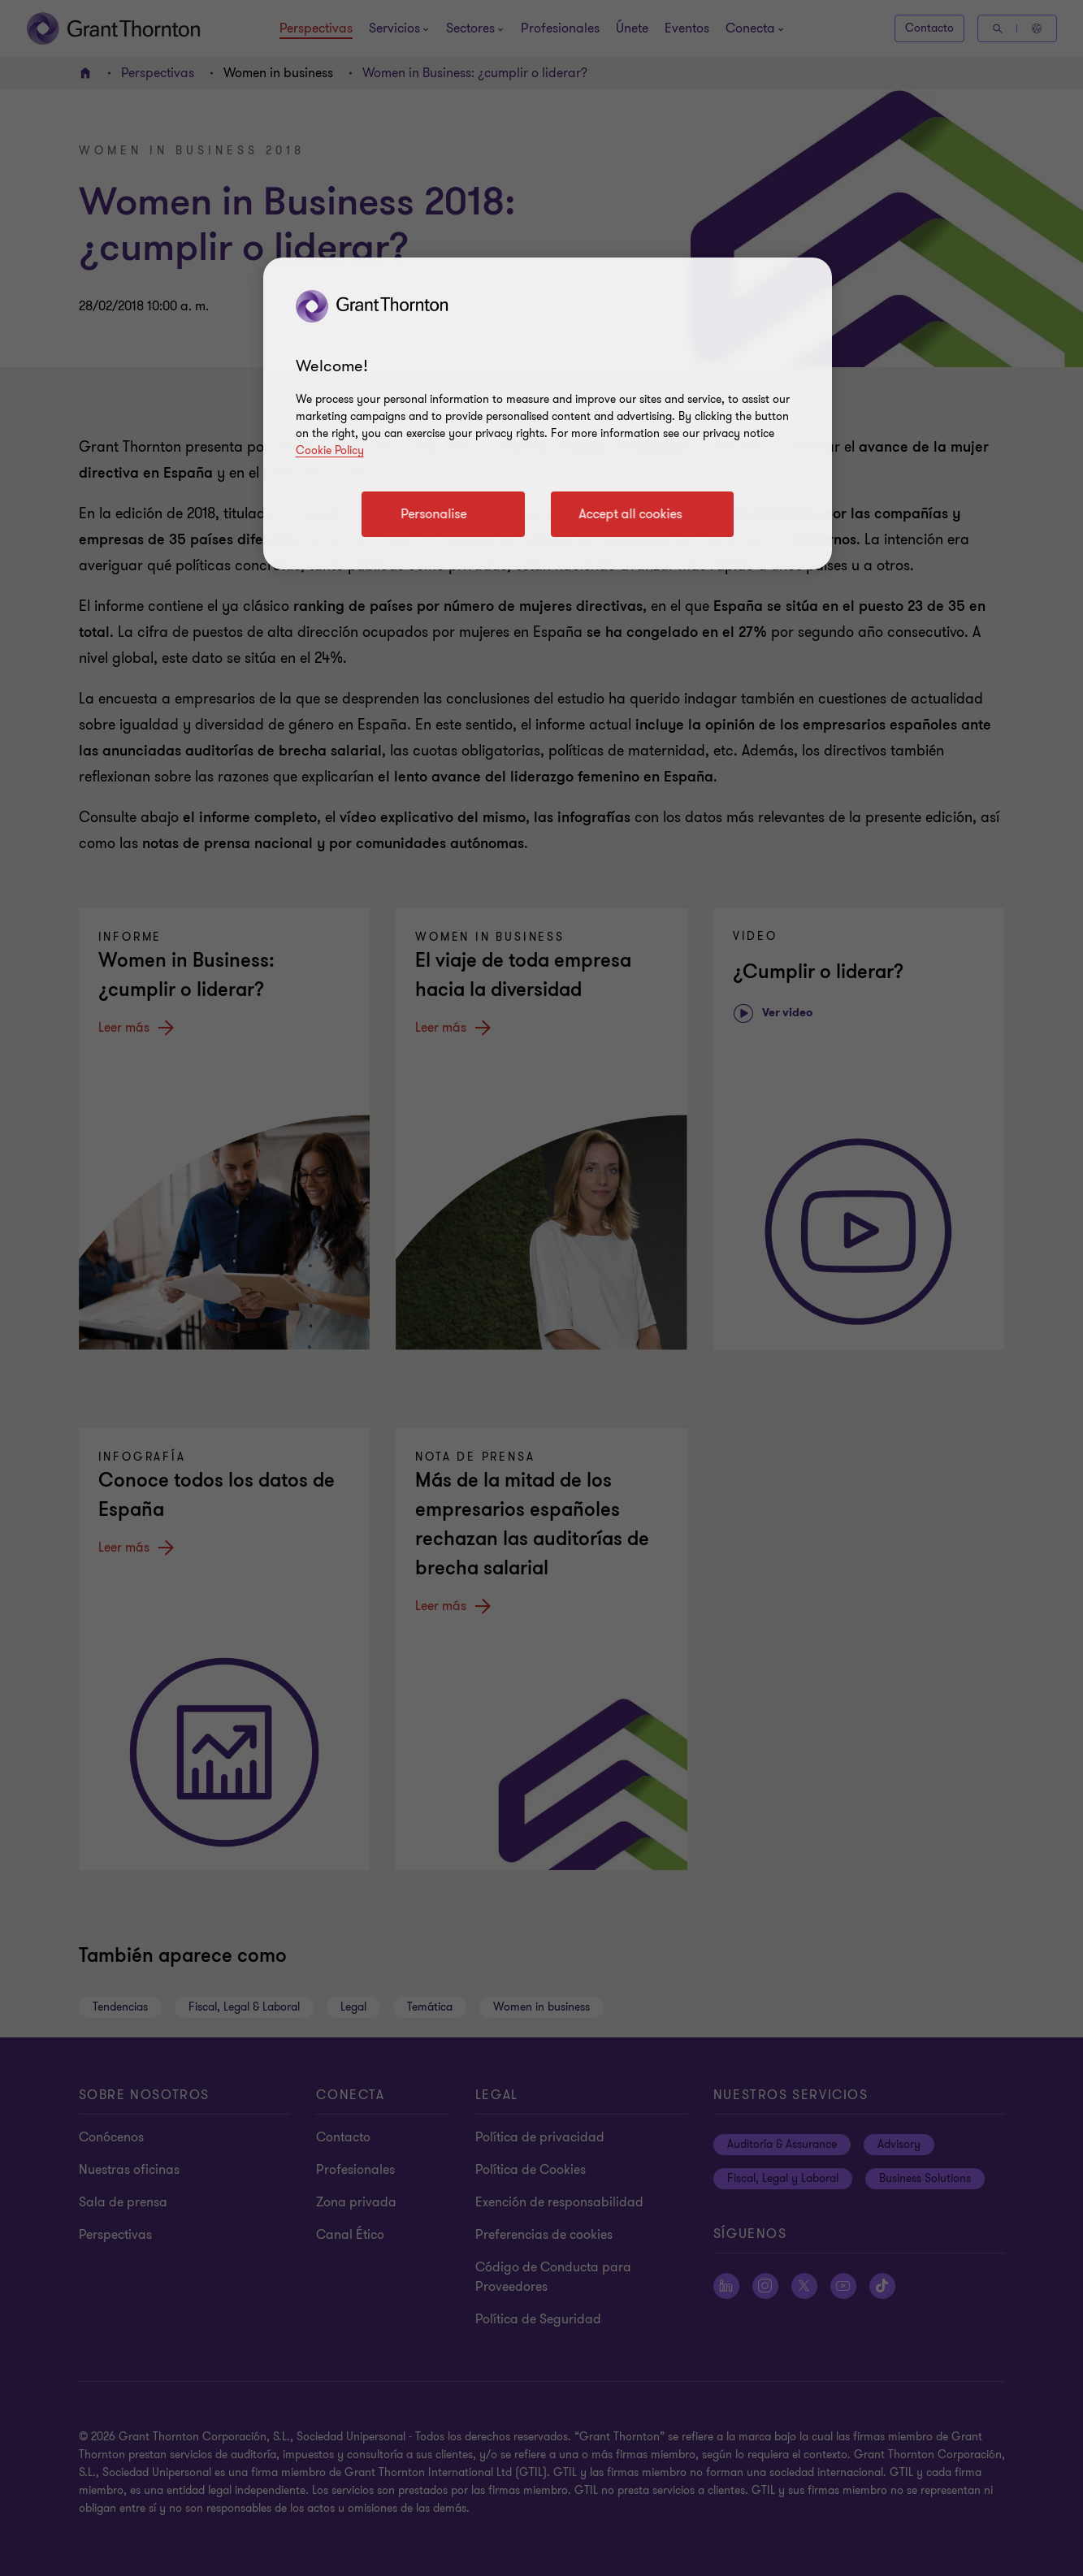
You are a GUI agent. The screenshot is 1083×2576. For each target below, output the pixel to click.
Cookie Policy (330, 450)
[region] (547, 413)
